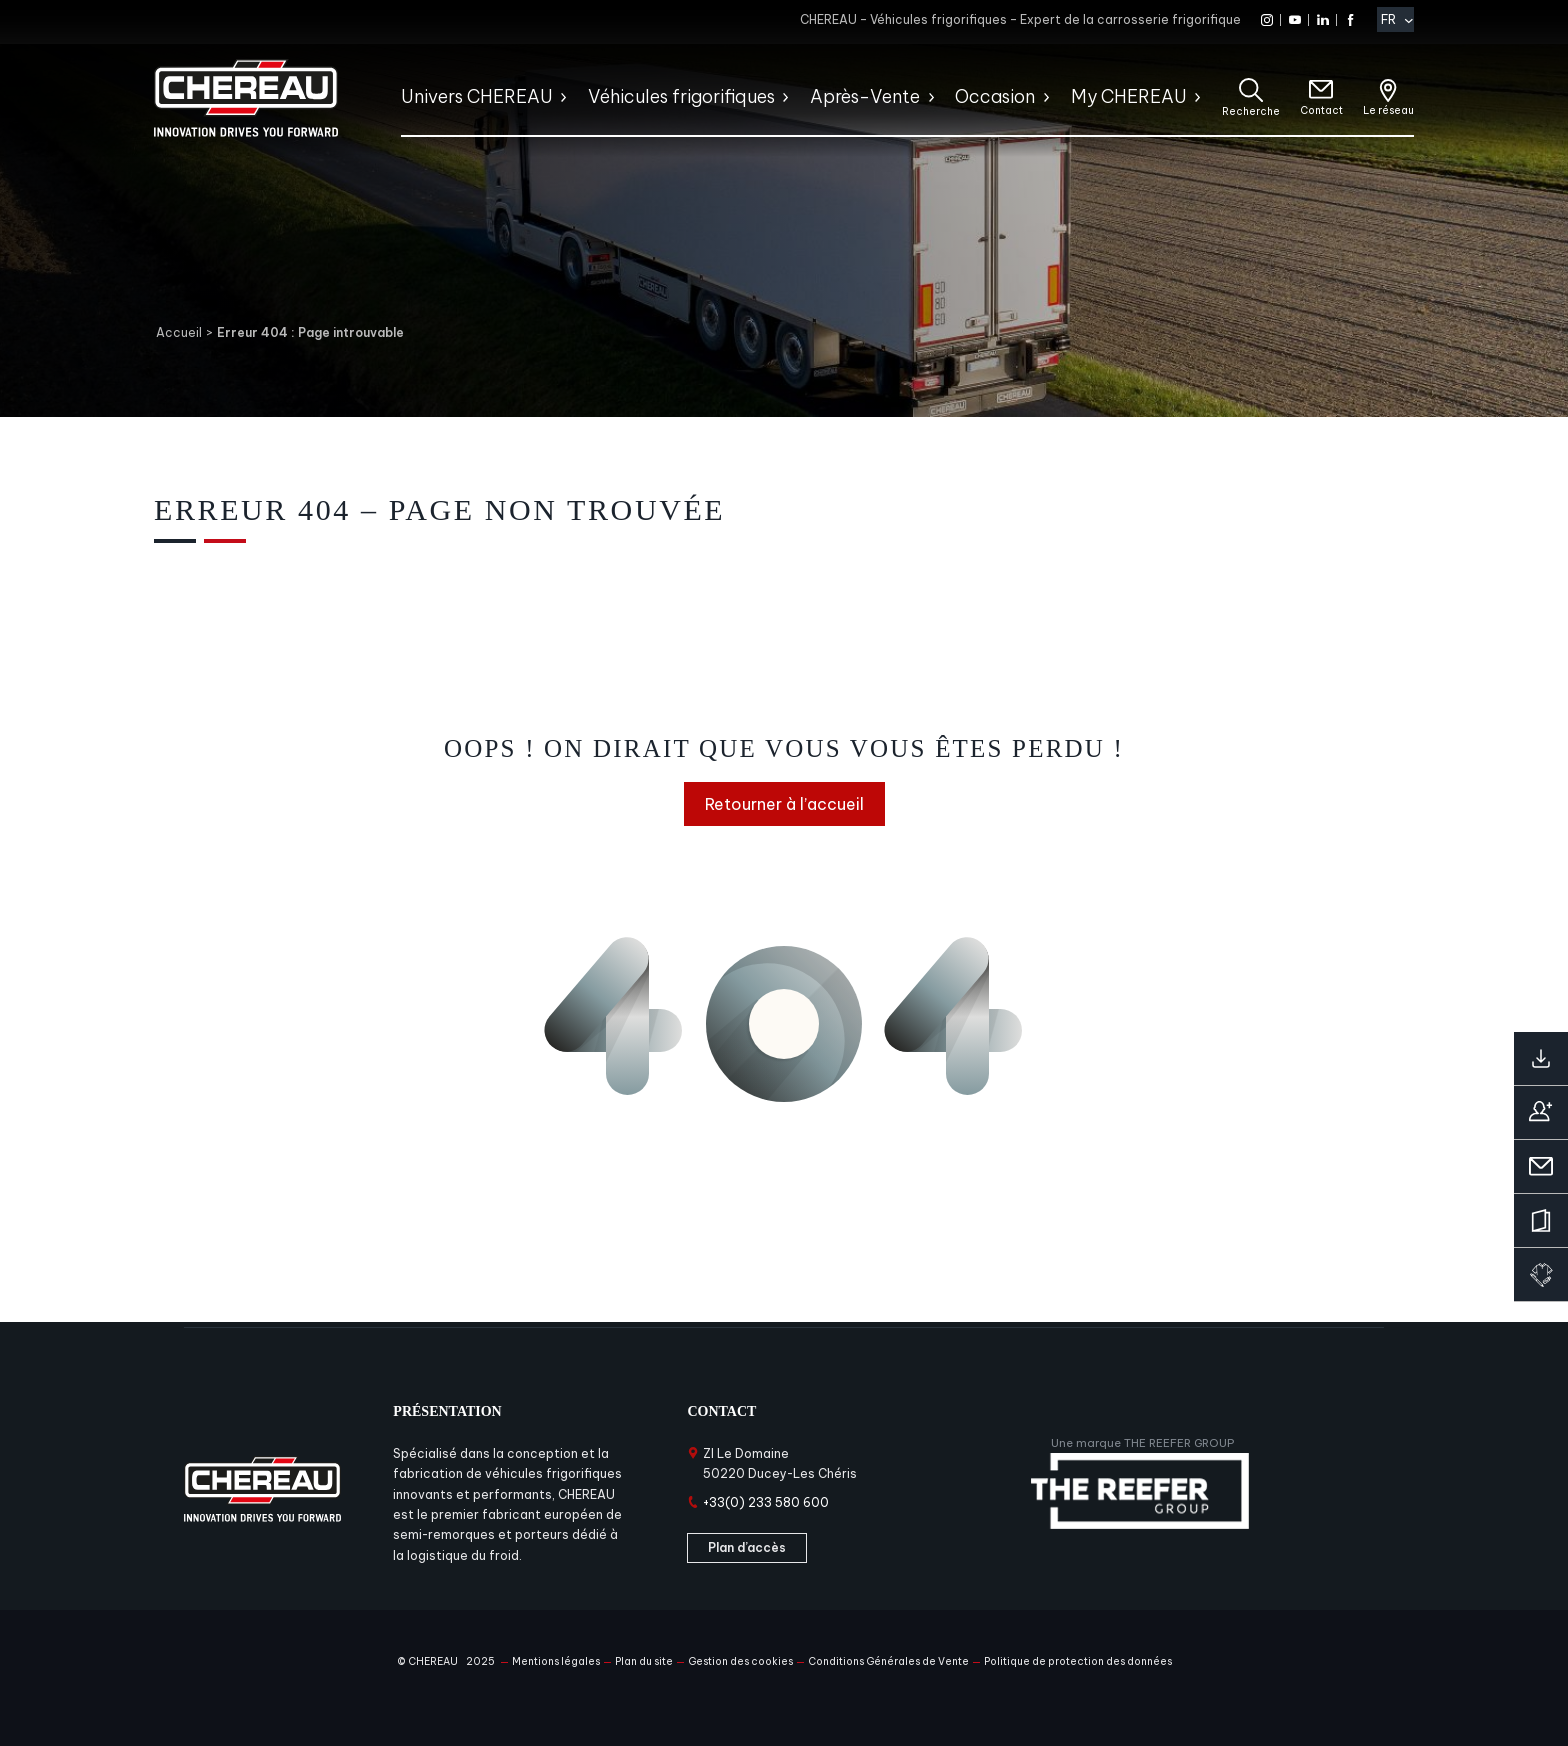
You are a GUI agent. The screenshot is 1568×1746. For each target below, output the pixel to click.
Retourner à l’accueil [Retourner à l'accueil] (784, 804)
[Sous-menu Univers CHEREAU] (562, 97)
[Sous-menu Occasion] (1045, 97)
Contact (1321, 110)
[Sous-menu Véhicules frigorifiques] (784, 97)
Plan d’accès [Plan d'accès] (747, 1547)
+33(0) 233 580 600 (766, 1502)
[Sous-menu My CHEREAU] (1196, 97)
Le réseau (1388, 110)
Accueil (179, 332)
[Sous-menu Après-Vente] (930, 97)
